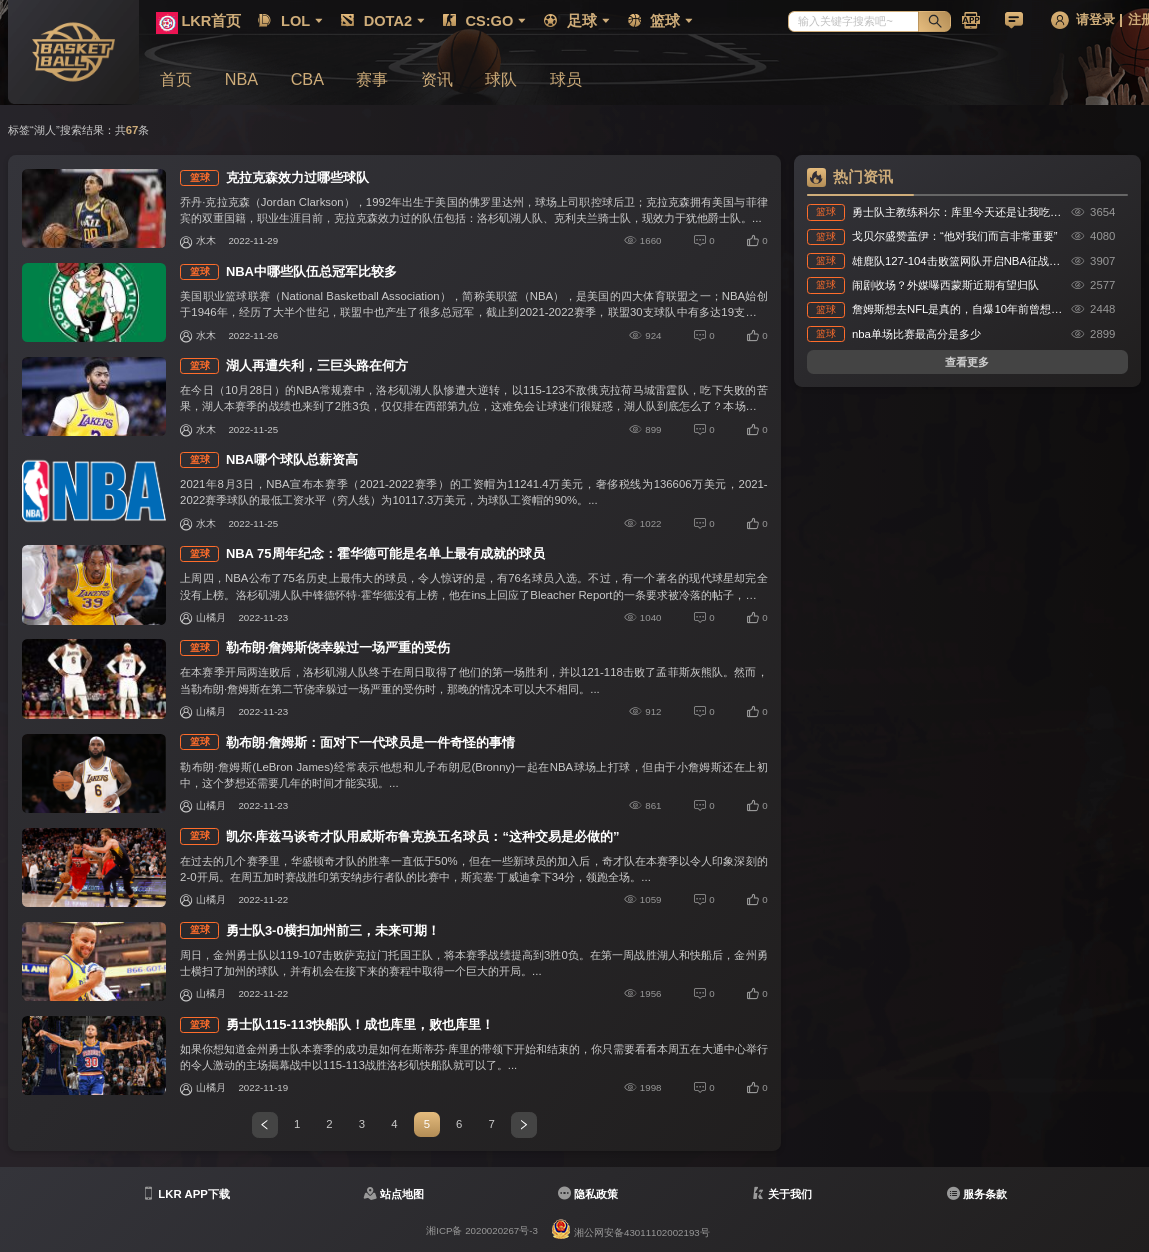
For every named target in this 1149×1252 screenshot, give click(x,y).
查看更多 (967, 362)
